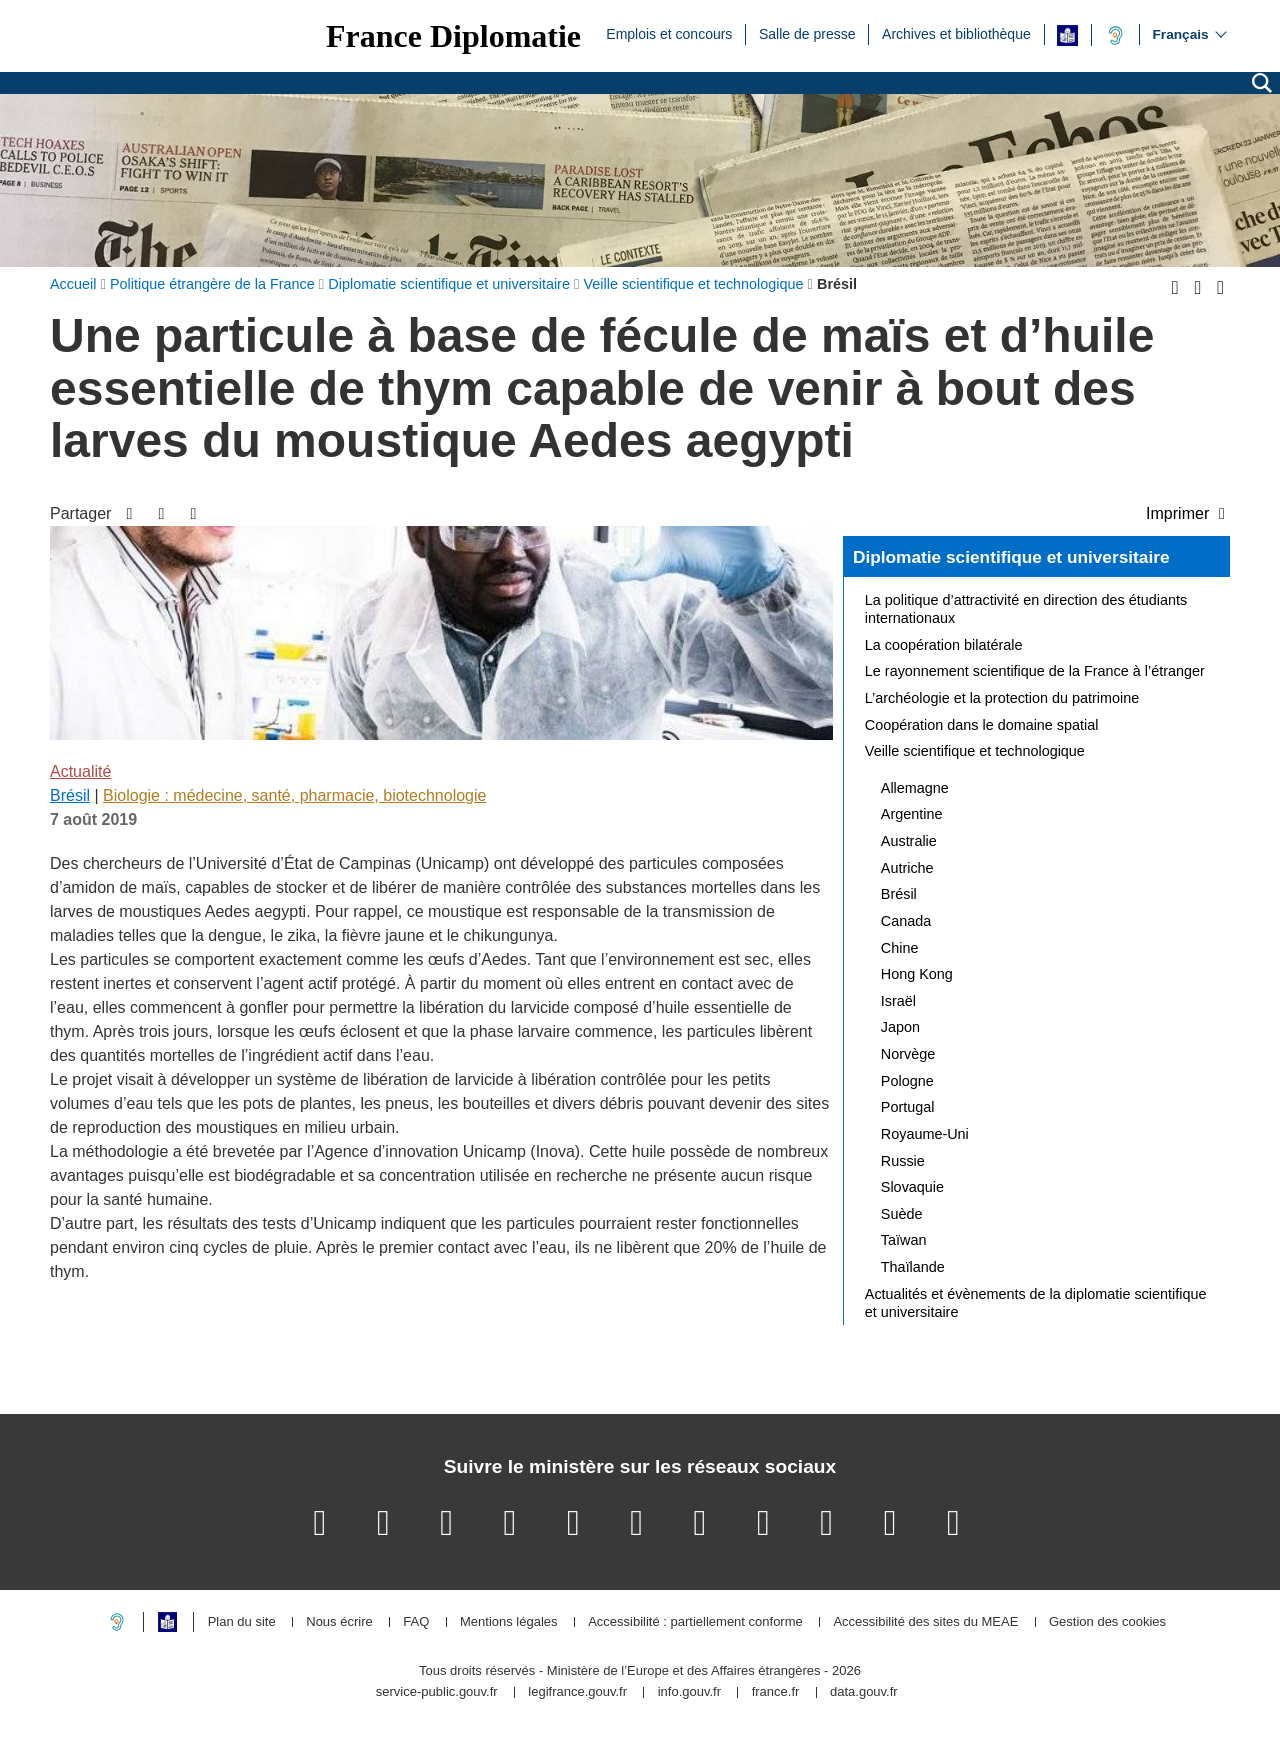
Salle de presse (807, 33)
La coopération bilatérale (944, 645)
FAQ (416, 1622)
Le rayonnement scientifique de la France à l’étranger (1035, 671)
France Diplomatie (453, 36)
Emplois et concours (669, 33)
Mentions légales (509, 1622)
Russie (903, 1161)
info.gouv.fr (689, 1692)
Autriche (907, 868)
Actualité (80, 771)
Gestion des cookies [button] (1107, 1622)
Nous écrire (339, 1622)
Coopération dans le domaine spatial (982, 725)
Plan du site (242, 1622)
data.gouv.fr (864, 1692)
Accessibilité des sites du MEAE (925, 1622)
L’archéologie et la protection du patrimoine (1002, 698)
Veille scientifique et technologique (975, 751)
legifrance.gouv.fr (577, 1692)
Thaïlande (913, 1267)
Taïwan (904, 1240)
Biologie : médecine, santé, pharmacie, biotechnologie (294, 795)
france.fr (776, 1692)
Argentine (912, 814)
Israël (898, 1001)
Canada (906, 921)
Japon (900, 1027)
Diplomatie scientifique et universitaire (1011, 557)
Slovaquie (912, 1187)
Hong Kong (917, 974)
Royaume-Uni (925, 1134)
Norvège (908, 1054)
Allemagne (915, 788)
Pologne (907, 1081)
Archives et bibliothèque (956, 33)
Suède (902, 1214)
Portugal (908, 1107)
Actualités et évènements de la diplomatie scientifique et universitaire (1036, 1303)
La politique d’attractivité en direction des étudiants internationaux (1026, 609)
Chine (900, 948)
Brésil (70, 795)
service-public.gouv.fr (437, 1692)
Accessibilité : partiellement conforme (695, 1622)
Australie (909, 841)
